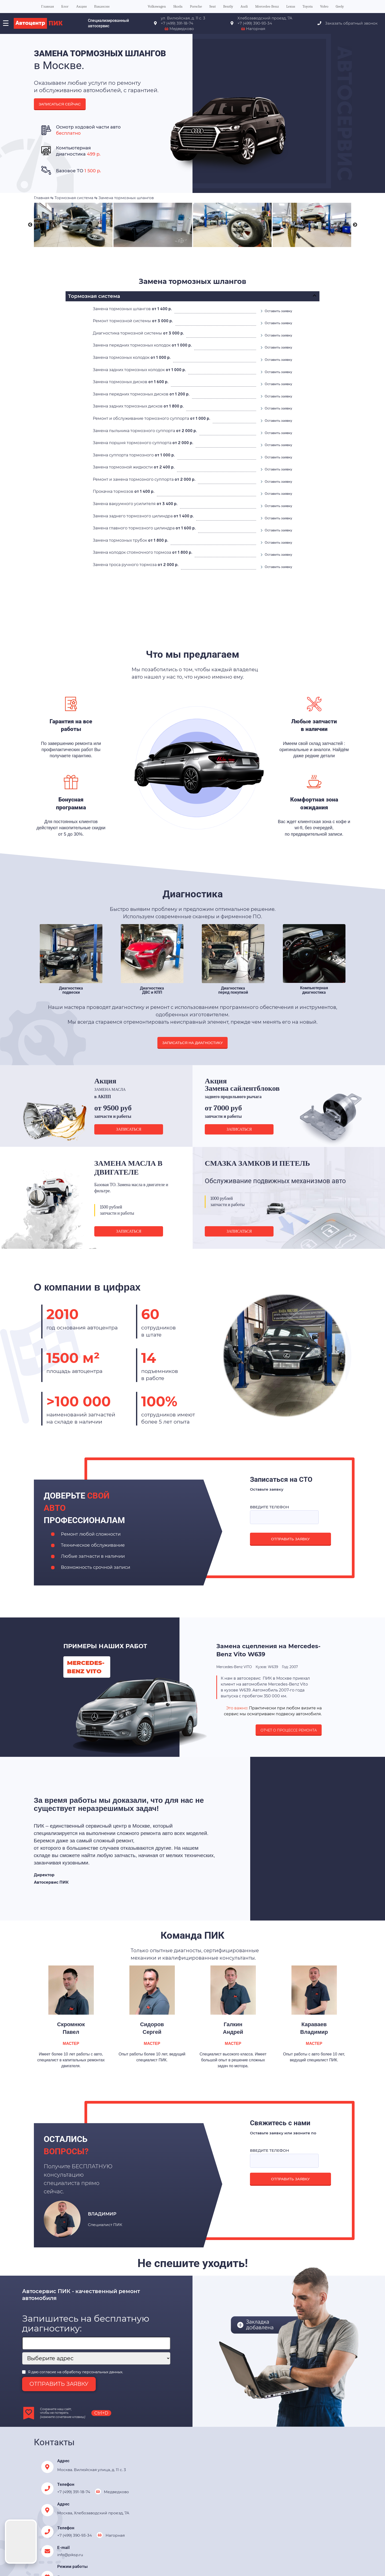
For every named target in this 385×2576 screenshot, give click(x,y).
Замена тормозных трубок (120, 540)
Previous (30, 224)
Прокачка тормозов (113, 491)
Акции (81, 6)
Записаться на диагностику (192, 1043)
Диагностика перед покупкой (233, 990)
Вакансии (102, 6)
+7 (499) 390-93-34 (254, 23)
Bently (228, 6)
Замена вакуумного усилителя (124, 503)
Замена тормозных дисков (120, 381)
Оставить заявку (278, 311)
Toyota (307, 6)
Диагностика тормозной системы (127, 333)
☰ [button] (5, 23)
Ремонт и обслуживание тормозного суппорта (141, 418)
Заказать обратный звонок (351, 23)
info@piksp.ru (70, 2554)
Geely (340, 6)
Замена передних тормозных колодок (132, 345)
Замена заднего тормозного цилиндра (133, 516)
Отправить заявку (290, 1539)
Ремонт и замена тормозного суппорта (133, 479)
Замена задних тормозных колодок (129, 369)
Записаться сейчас (60, 104)
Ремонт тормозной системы (122, 321)
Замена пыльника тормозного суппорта (134, 430)
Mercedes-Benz (267, 6)
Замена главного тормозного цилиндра (134, 528)
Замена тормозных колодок (121, 357)
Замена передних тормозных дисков (130, 394)
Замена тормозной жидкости (123, 467)
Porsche (196, 6)
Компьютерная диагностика (314, 990)
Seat (212, 6)
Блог (65, 6)
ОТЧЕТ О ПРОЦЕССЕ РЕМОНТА (289, 1730)
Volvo (324, 6)
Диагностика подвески (71, 990)
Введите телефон (269, 1507)
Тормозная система (74, 197)
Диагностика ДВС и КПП (152, 990)
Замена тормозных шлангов (126, 197)
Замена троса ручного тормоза (125, 564)
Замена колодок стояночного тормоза (132, 552)
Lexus (290, 6)
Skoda (178, 6)
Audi (244, 6)
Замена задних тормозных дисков (128, 406)
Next (355, 224)
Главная (47, 6)
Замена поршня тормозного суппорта (132, 442)
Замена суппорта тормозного (123, 455)
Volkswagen (157, 6)
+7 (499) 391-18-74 (177, 23)
